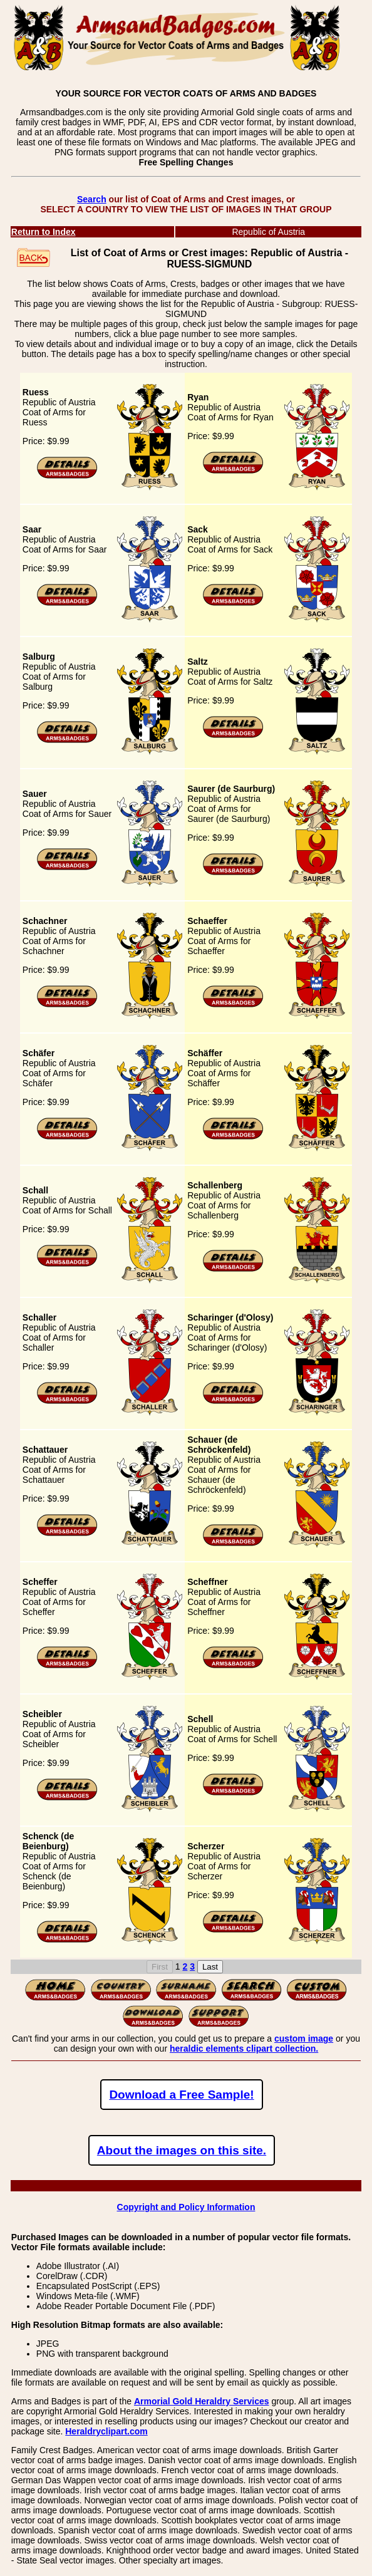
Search (91, 199)
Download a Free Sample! (181, 2094)
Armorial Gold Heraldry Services (201, 2401)
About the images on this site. (181, 2150)
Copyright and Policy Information (186, 2207)
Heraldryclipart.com (106, 2431)
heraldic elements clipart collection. (244, 2049)
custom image (303, 2038)
